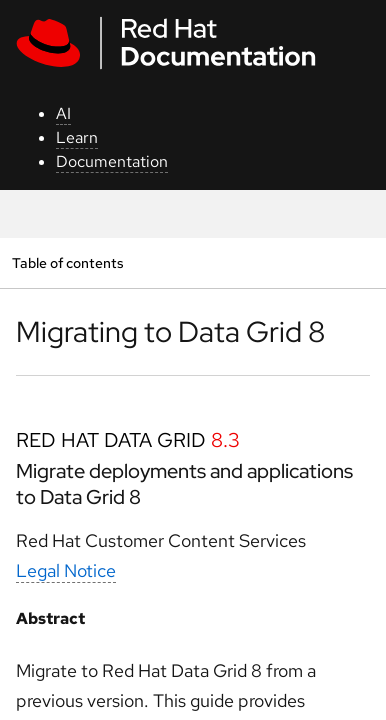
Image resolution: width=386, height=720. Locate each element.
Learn (77, 137)
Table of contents (67, 262)
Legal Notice (66, 570)
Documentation (112, 161)
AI (63, 113)
